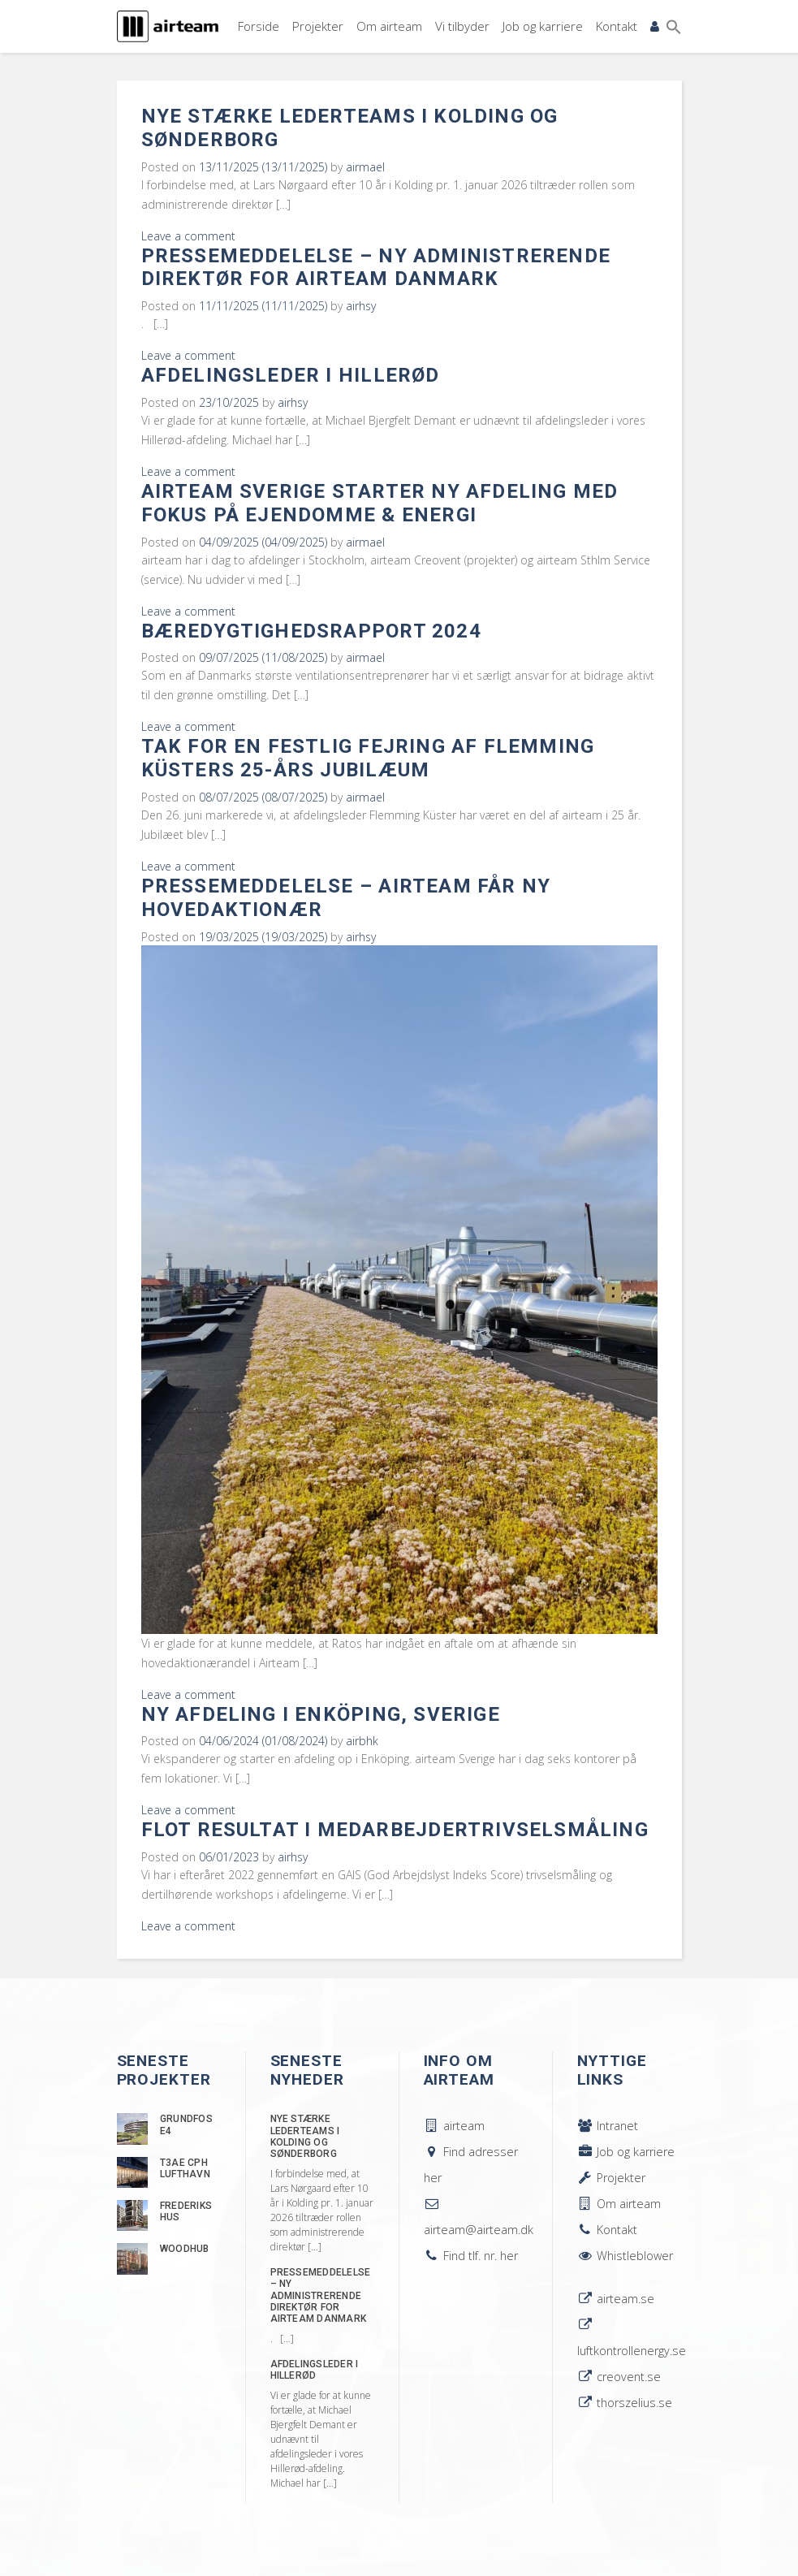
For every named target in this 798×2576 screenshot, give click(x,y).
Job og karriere (543, 26)
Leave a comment (188, 236)
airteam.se (615, 2298)
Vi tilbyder (462, 26)
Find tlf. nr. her (471, 2255)
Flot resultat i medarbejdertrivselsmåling (395, 1829)
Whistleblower (625, 2255)
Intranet (607, 2125)
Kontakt (616, 26)
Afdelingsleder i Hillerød (290, 375)
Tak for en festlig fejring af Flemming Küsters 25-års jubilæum (368, 758)
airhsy (361, 305)
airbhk (362, 1740)
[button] (674, 27)
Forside (258, 26)
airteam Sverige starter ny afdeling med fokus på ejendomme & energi (380, 503)
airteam (454, 2125)
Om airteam (389, 26)
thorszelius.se (624, 2402)
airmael (365, 167)
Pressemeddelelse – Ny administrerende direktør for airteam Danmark (375, 267)
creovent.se (619, 2376)
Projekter (317, 26)
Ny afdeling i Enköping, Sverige (320, 1714)
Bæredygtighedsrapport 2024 (311, 631)
